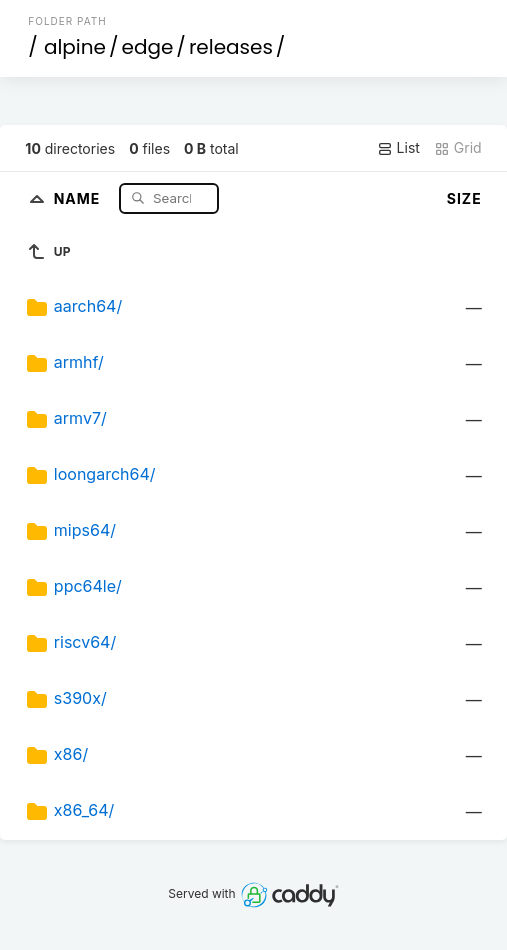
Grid (458, 148)
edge (148, 47)
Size (464, 198)
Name (79, 197)
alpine (75, 47)
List (398, 148)
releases (231, 47)
